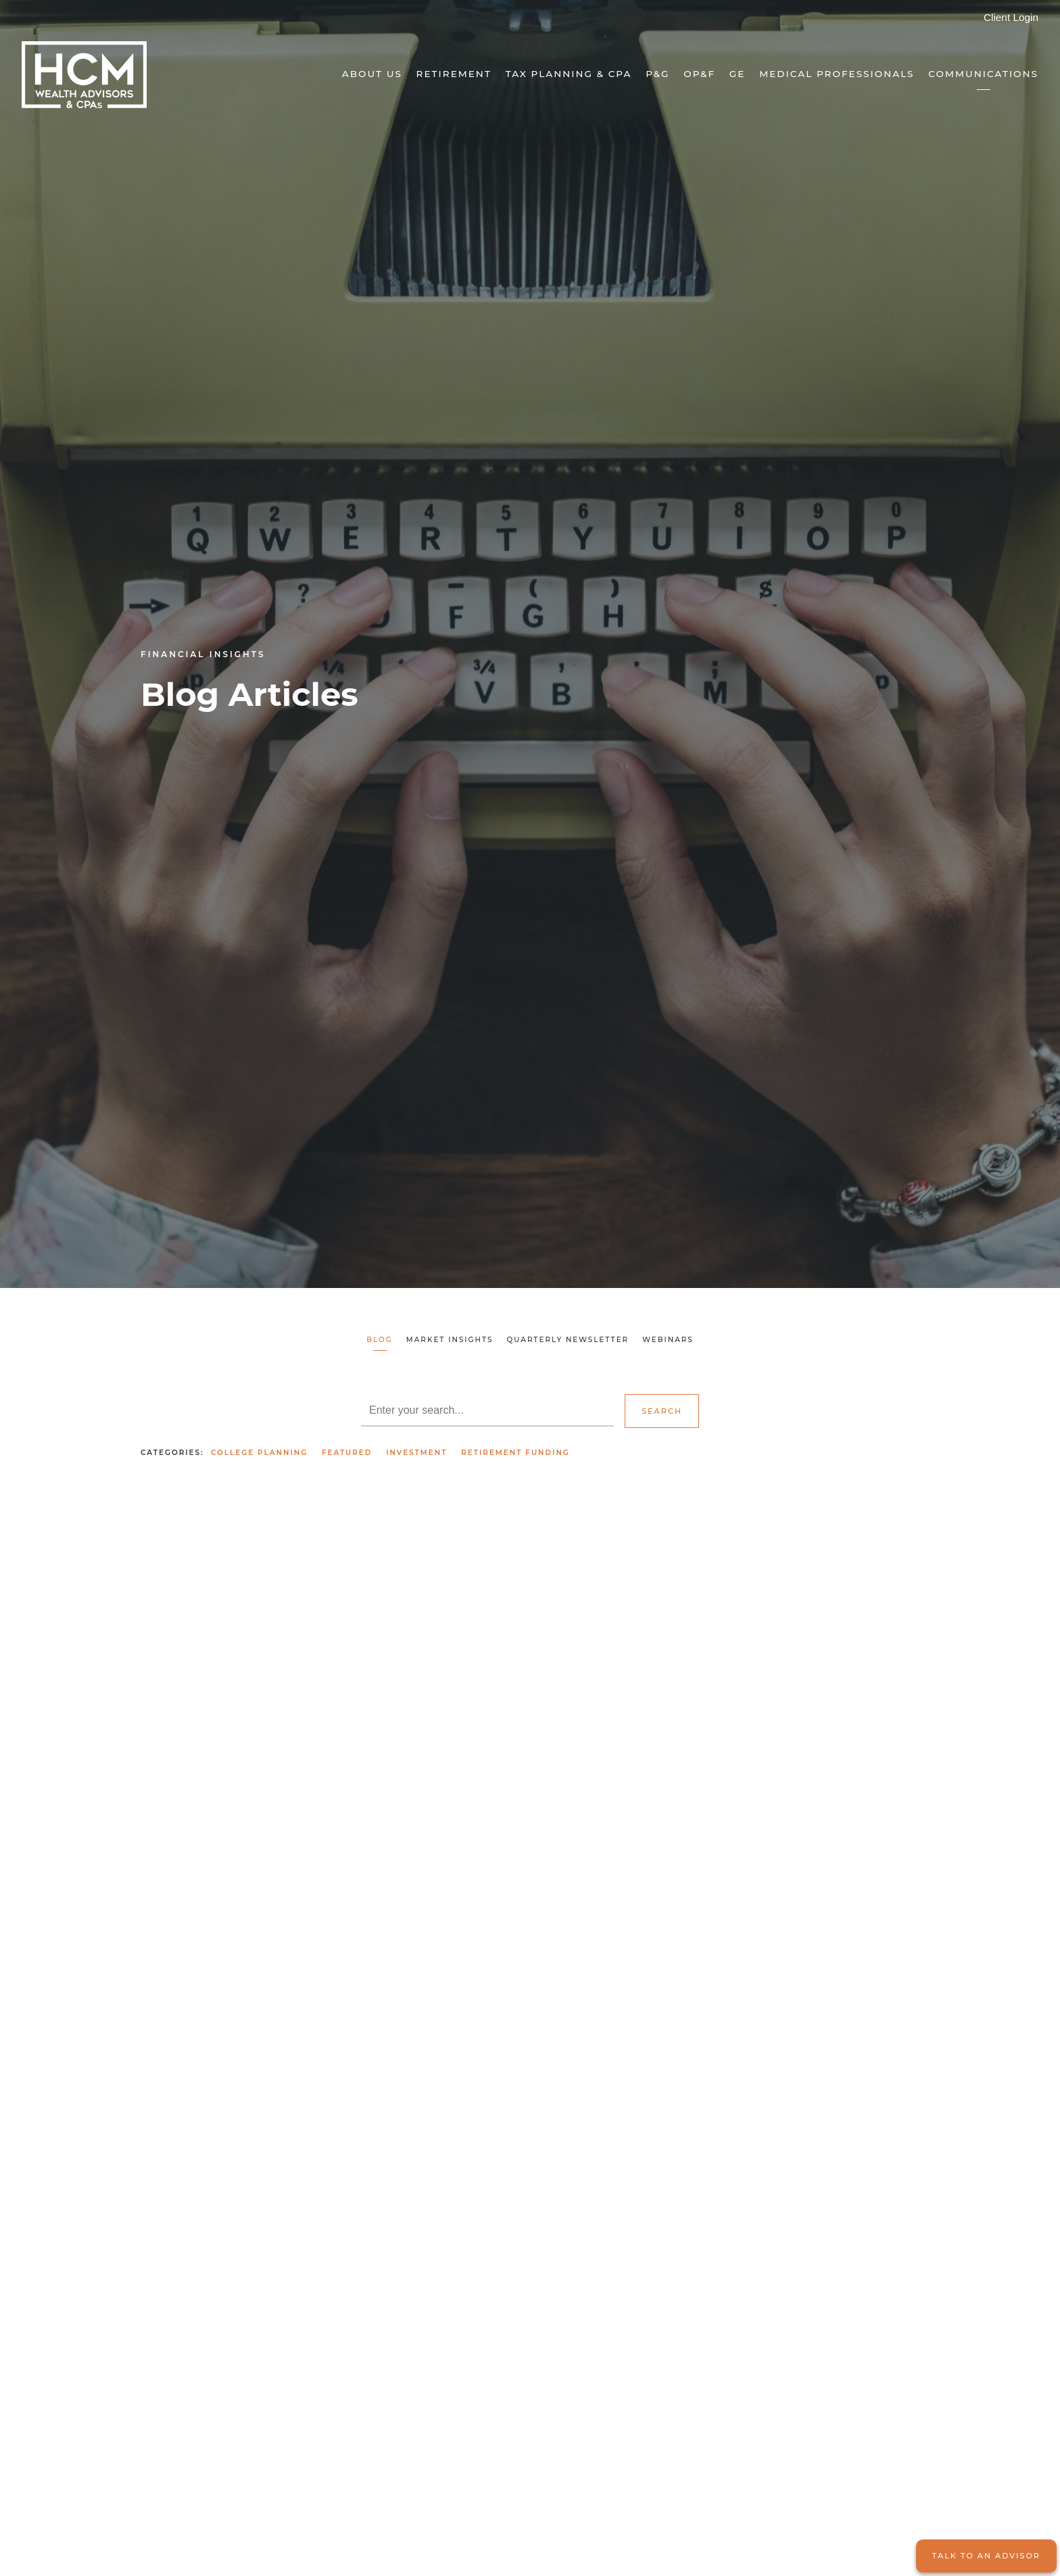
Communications (983, 73)
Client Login (1011, 17)
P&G (657, 73)
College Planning (259, 1452)
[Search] (487, 1410)
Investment (416, 1452)
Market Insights (449, 1339)
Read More (168, 1845)
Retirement (453, 73)
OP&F (699, 73)
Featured (347, 1452)
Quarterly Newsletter (568, 1339)
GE (737, 73)
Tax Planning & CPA (569, 73)
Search (662, 1411)
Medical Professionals (836, 73)
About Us (372, 73)
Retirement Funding (515, 1452)
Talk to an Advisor (986, 2555)
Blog (379, 1339)
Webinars (668, 1339)
